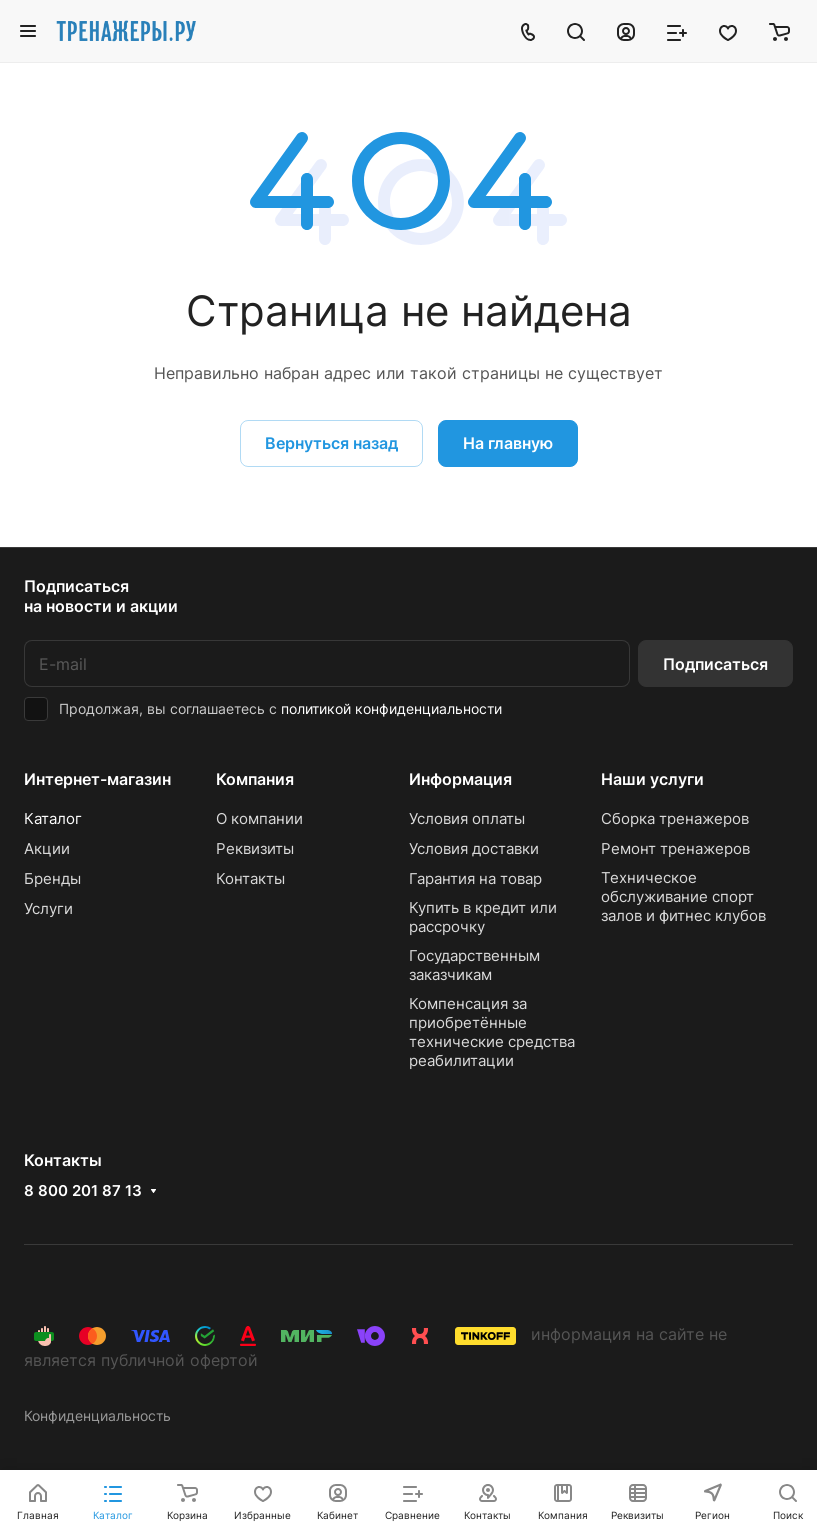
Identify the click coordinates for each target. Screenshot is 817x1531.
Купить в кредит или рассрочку (483, 917)
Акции (47, 848)
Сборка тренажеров (675, 818)
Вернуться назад (331, 443)
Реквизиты (255, 848)
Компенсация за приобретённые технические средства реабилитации (492, 1032)
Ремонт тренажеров (675, 848)
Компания (255, 779)
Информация (460, 779)
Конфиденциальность (97, 1415)
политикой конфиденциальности (391, 708)
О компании (259, 818)
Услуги (48, 908)
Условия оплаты (467, 818)
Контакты (250, 878)
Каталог (53, 818)
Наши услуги (652, 779)
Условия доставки (474, 848)
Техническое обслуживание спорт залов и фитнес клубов (683, 896)
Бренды (52, 878)
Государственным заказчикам (474, 965)
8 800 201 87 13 (83, 1191)
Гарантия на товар (475, 878)
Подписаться (715, 664)
